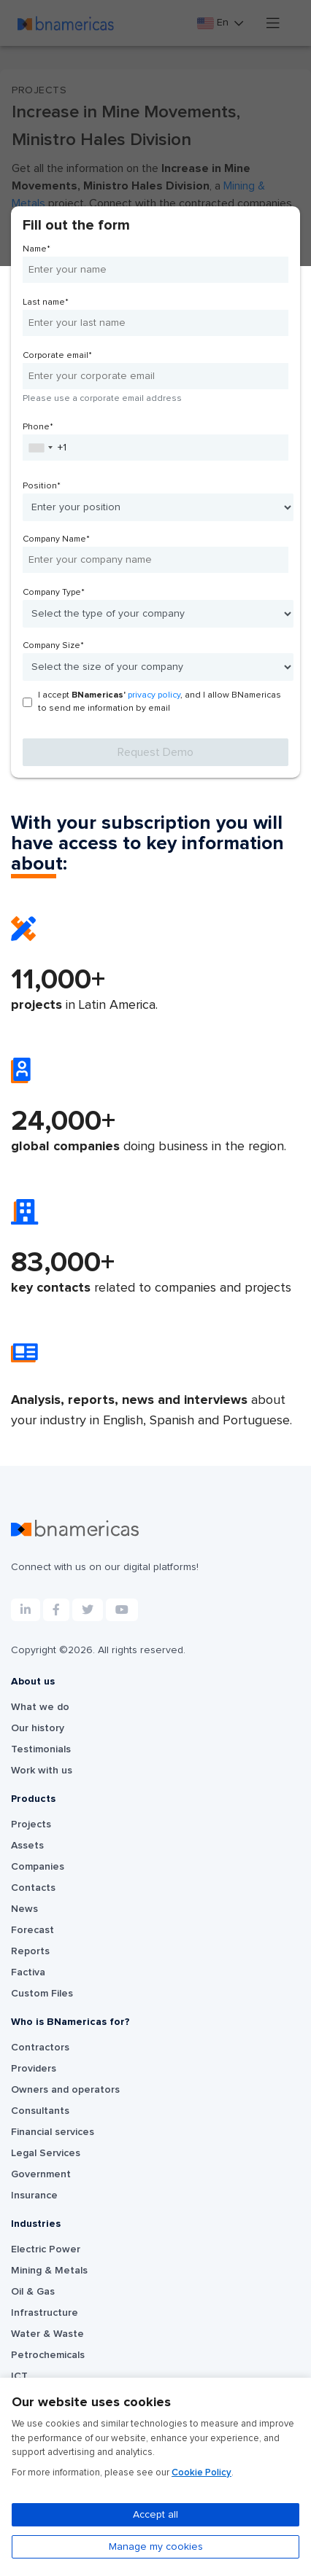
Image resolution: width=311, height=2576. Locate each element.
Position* (42, 486)
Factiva (28, 1972)
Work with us (41, 1770)
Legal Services (45, 2153)
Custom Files (42, 1993)
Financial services (52, 2132)
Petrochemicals (48, 2355)
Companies (37, 1867)
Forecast (32, 1930)
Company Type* (54, 592)
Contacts (33, 1888)
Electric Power (45, 2249)
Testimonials (41, 1749)
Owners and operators (65, 2090)
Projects (31, 1824)
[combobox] (40, 447)
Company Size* (53, 645)
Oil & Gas (33, 2292)
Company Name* (56, 539)
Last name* (46, 302)
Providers (33, 2069)
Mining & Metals (49, 2270)
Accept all (155, 2515)
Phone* (38, 427)
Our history (37, 1728)
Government (41, 2174)
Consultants (40, 2111)
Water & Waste (47, 2334)
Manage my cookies (156, 2547)
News (24, 1909)
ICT (19, 2376)
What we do (40, 1707)
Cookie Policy (201, 2473)
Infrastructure (44, 2313)
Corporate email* (57, 355)
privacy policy (154, 695)
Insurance (34, 2195)
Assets (27, 1846)
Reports (30, 1951)
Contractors (40, 2047)
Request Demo (155, 752)
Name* (36, 249)
